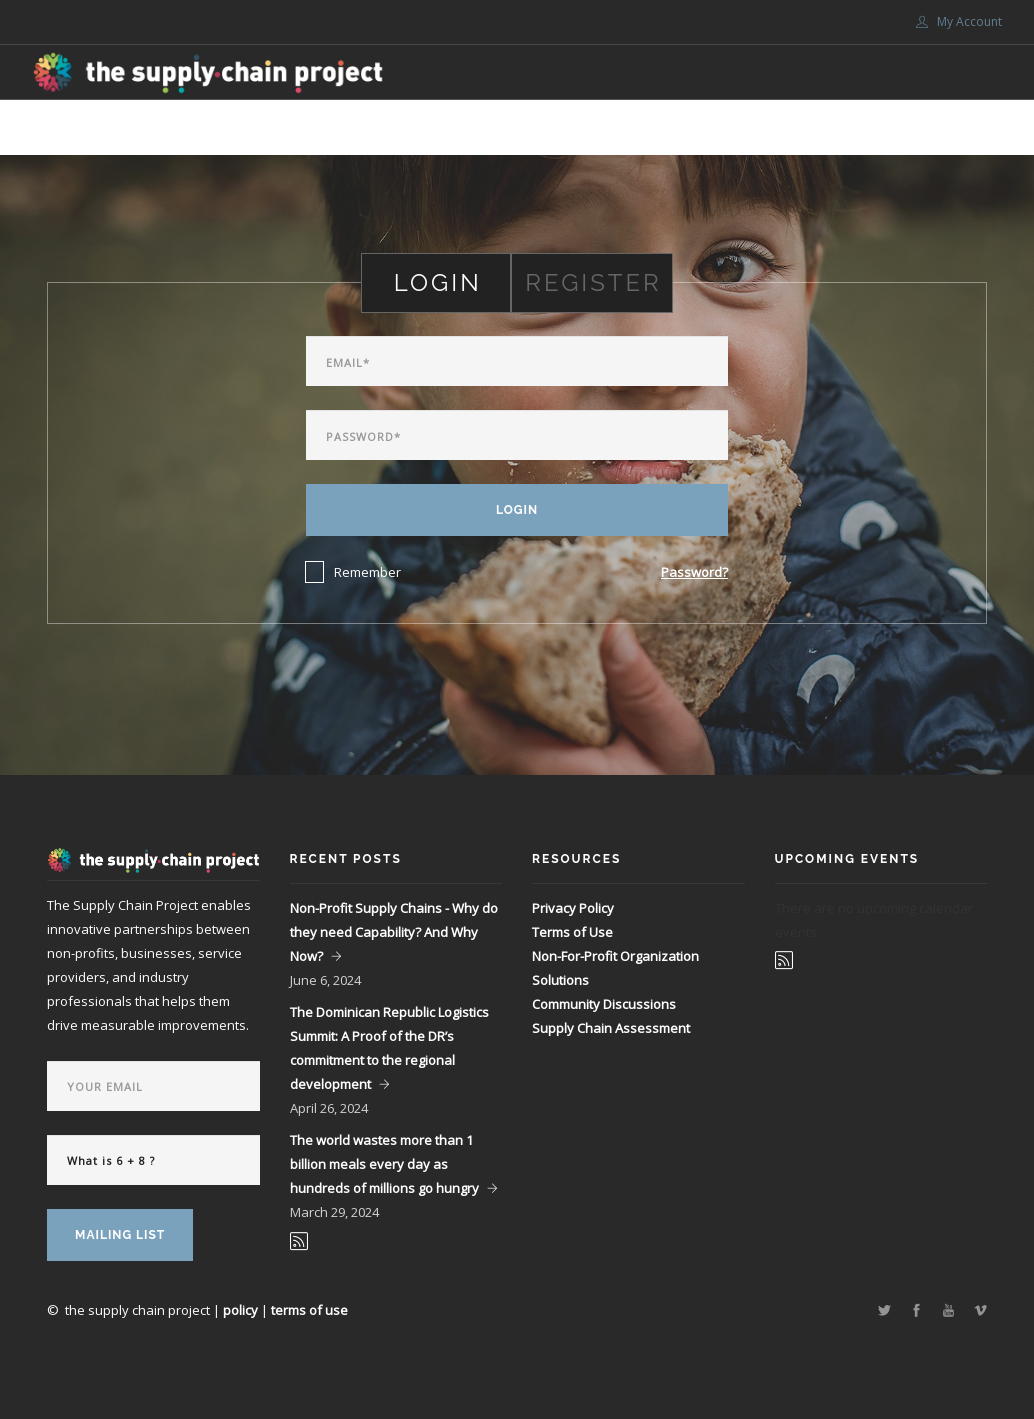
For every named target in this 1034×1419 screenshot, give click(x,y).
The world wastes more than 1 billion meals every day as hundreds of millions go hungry (384, 1164)
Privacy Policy (573, 908)
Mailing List (120, 1235)
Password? (694, 572)
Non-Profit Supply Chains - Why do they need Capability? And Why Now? (394, 932)
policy (240, 1310)
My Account (959, 21)
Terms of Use (572, 932)
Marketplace (468, 127)
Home (380, 127)
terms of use (309, 1310)
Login (517, 510)
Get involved (688, 127)
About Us (570, 127)
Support (804, 127)
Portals (903, 127)
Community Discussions (604, 1004)
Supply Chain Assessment (611, 1028)
